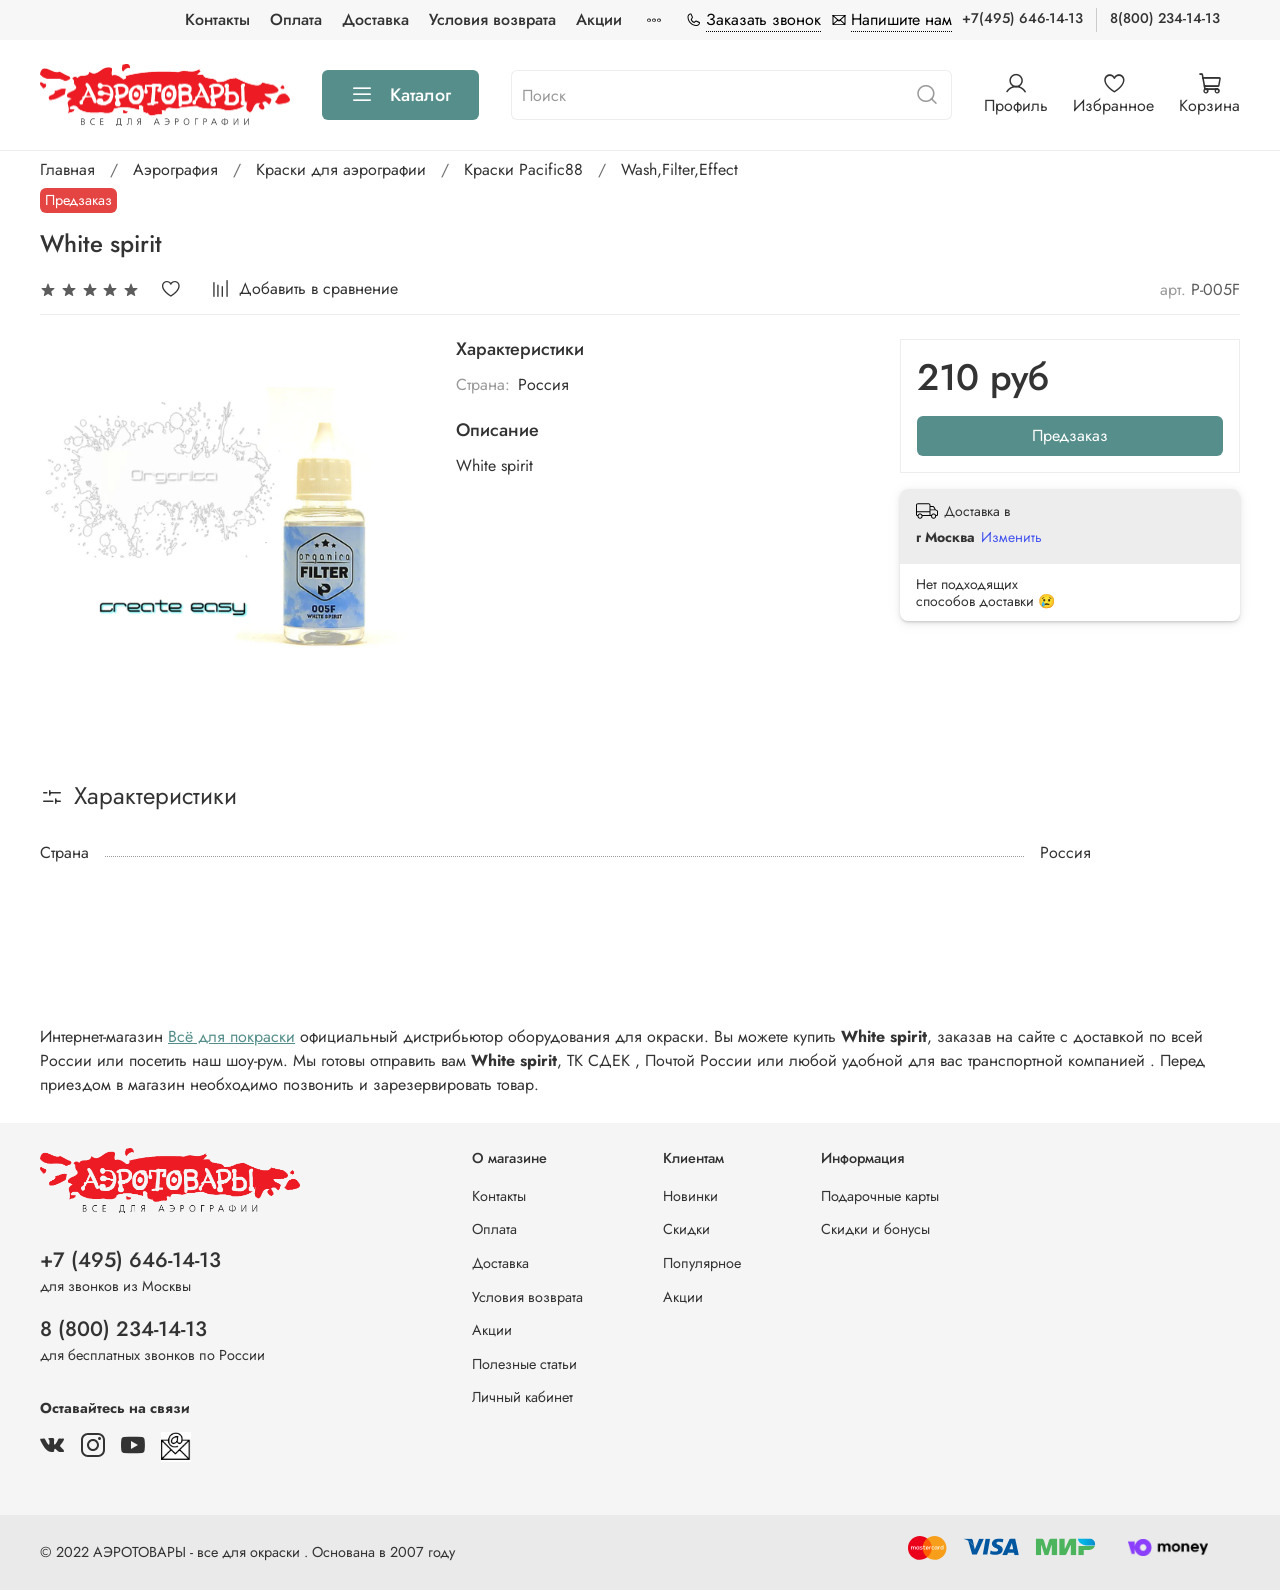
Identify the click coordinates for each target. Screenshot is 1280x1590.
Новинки (690, 1196)
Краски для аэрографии (341, 169)
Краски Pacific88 (523, 169)
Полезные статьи (524, 1364)
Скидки (686, 1229)
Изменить (1011, 537)
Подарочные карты (880, 1196)
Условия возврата (492, 19)
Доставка (375, 19)
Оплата (296, 19)
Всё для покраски (231, 1036)
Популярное (702, 1263)
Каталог (400, 95)
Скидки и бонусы (875, 1229)
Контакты (217, 19)
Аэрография (175, 169)
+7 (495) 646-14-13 (130, 1260)
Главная (67, 169)
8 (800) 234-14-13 (123, 1329)
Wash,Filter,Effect (679, 169)
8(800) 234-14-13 (1165, 18)
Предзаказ (1070, 435)
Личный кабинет (522, 1397)
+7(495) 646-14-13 (1022, 18)
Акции (599, 19)
